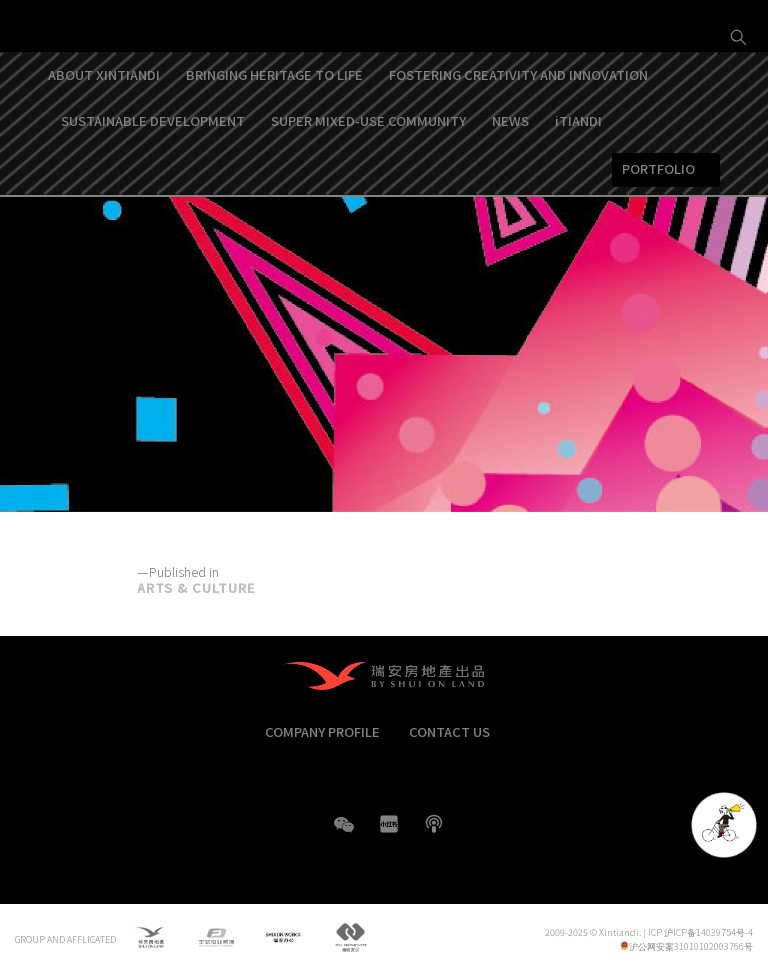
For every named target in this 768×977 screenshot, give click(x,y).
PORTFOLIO (658, 227)
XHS (389, 824)
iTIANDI (578, 179)
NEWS (510, 179)
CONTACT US (449, 731)
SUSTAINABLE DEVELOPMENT (153, 179)
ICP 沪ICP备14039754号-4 (700, 932)
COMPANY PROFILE (322, 731)
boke (434, 824)
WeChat (344, 834)
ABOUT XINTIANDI (104, 133)
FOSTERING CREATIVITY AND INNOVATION (518, 133)
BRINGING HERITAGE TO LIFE (274, 133)
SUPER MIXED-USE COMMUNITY (368, 179)
